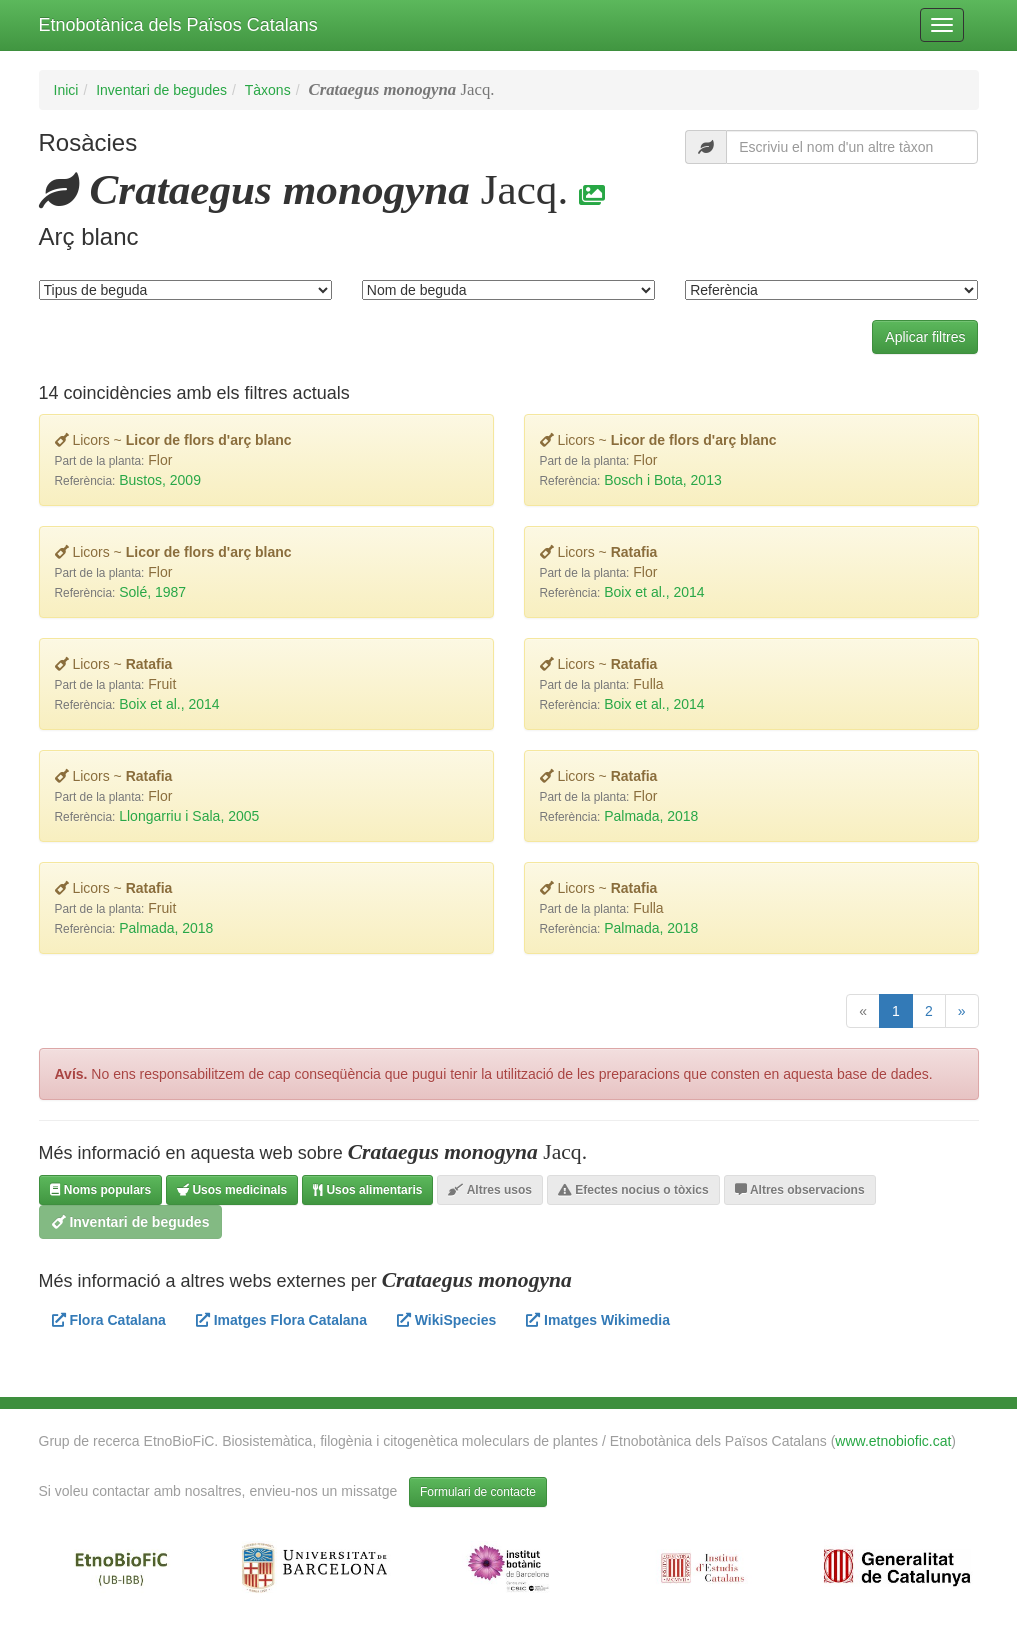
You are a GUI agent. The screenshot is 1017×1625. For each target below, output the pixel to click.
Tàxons (268, 90)
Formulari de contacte (478, 1492)
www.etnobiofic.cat (893, 1441)
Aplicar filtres (925, 337)
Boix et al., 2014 (654, 592)
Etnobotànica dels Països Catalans (178, 25)
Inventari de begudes (161, 90)
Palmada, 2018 (651, 816)
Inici (66, 90)
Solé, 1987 (152, 592)
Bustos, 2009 (160, 480)
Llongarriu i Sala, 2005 (189, 816)
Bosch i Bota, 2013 (663, 480)
